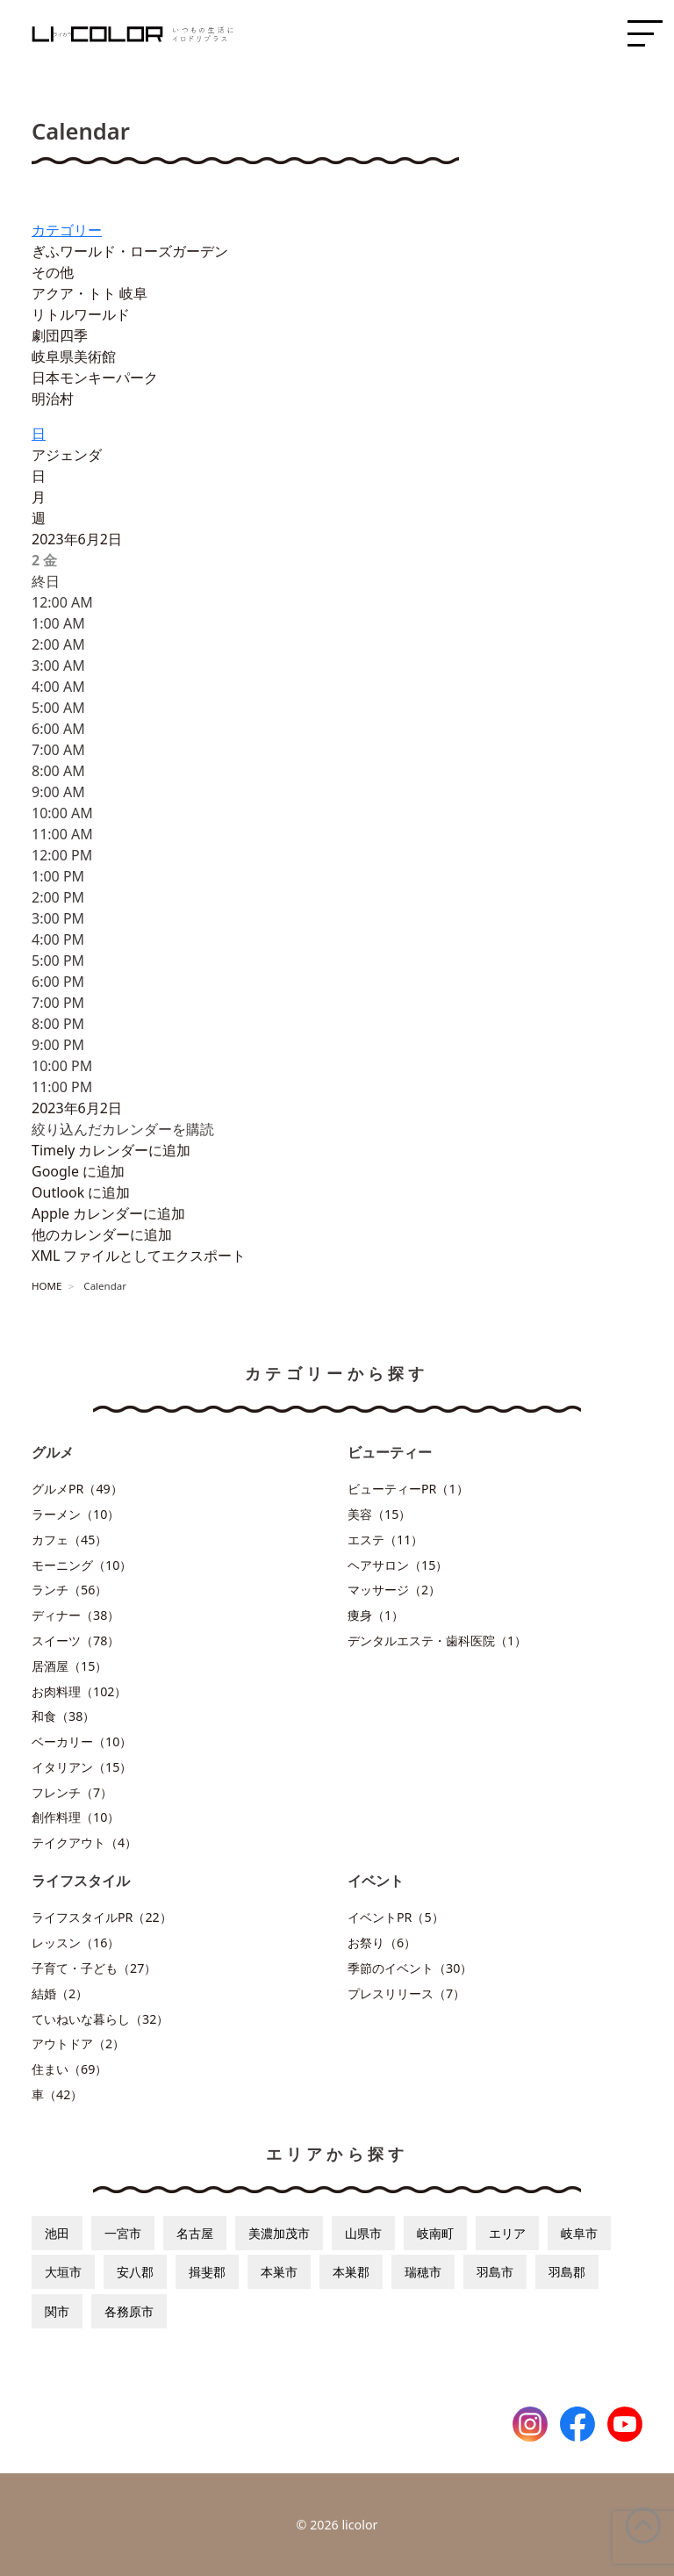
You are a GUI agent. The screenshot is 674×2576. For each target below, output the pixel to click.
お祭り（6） (382, 1942)
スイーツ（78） (75, 1640)
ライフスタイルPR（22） (102, 1917)
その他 (53, 272)
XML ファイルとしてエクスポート (139, 1255)
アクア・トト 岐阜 (89, 293)
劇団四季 (60, 335)
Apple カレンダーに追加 (108, 1213)
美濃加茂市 (279, 2233)
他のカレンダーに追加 (102, 1234)
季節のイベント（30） (410, 1968)
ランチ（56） (69, 1589)
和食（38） (63, 1716)
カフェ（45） (69, 1539)
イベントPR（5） (396, 1917)
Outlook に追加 (81, 1192)
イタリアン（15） (82, 1767)
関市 (57, 2311)
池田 (57, 2233)
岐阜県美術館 (74, 356)
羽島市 (495, 2271)
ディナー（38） (75, 1615)
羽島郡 (567, 2271)
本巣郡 (351, 2271)
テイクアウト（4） (84, 1842)
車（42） (57, 2094)
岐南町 (435, 2233)
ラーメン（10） (75, 1514)
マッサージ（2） (394, 1589)
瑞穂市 (423, 2271)
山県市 (363, 2233)
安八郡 (135, 2271)
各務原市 (129, 2311)
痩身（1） (376, 1615)
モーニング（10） (82, 1565)
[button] (123, 1129)
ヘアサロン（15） (398, 1565)
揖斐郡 (207, 2271)
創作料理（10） (75, 1817)
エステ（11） (385, 1539)
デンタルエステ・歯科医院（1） (437, 1640)
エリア (507, 2233)
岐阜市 (579, 2233)
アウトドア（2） (78, 2043)
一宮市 (122, 2233)
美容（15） (379, 1514)
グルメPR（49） (77, 1488)
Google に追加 (78, 1171)
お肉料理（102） (79, 1691)
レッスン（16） (75, 1942)
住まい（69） (69, 2069)
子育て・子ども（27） (94, 1968)
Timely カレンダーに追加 (111, 1150)
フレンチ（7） (72, 1792)
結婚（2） (60, 1993)
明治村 (53, 398)
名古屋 (194, 2233)
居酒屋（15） (69, 1666)
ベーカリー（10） (82, 1741)
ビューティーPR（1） (408, 1488)
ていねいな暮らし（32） (100, 2019)
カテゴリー (67, 230)
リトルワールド (81, 314)
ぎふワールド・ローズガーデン (130, 251)
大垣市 (63, 2271)
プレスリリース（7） (406, 1993)
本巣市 (279, 2271)
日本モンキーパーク (95, 377)
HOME (46, 1285)
